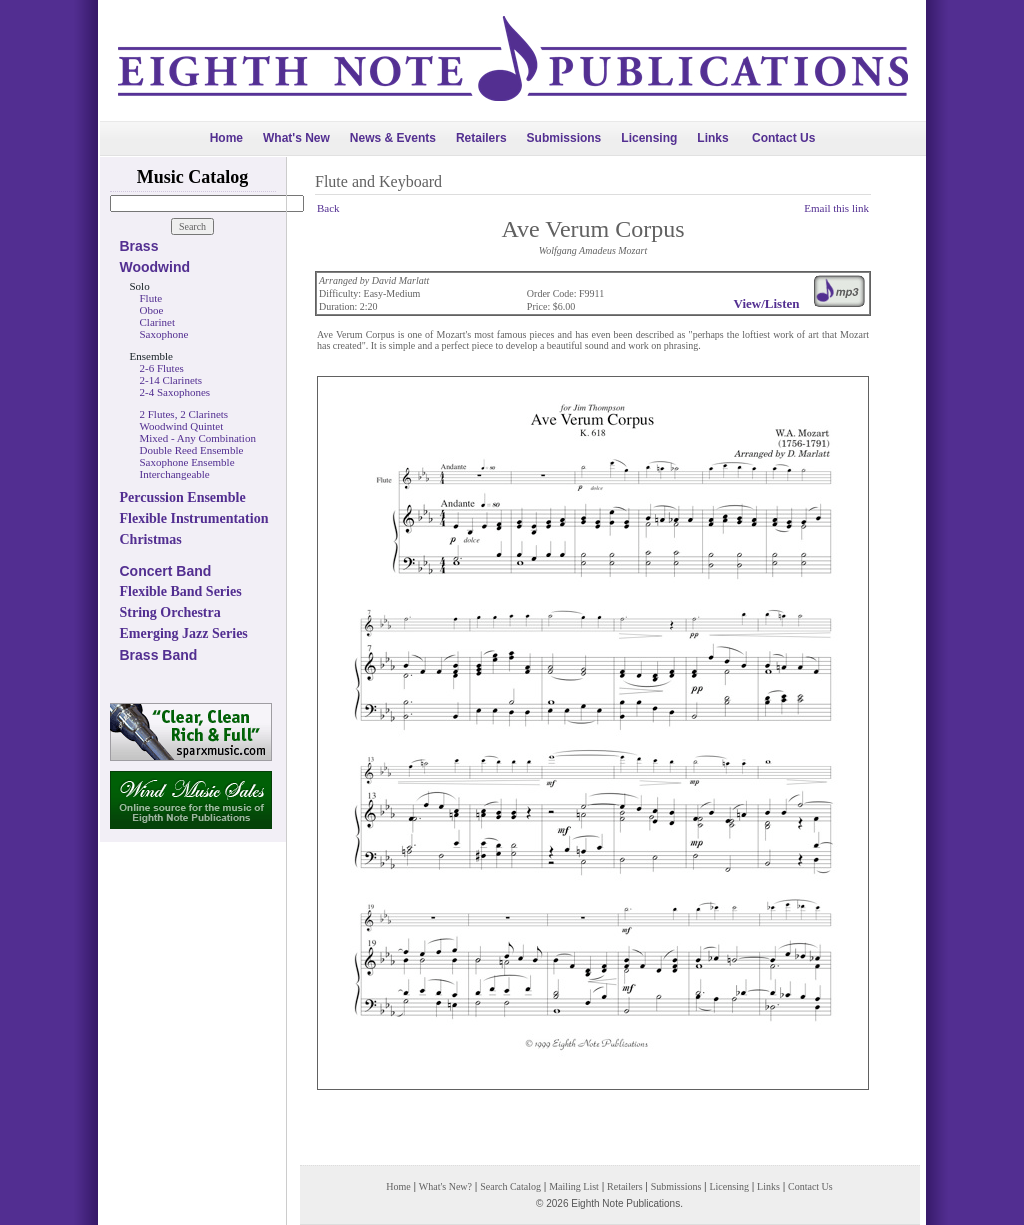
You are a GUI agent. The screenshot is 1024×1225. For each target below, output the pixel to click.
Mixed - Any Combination (198, 438)
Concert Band (166, 571)
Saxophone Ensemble (187, 462)
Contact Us (783, 138)
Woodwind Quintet (182, 426)
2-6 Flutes (162, 368)
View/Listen (767, 303)
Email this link (836, 208)
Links (712, 138)
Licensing (649, 138)
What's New (296, 138)
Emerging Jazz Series (184, 633)
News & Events (393, 138)
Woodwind (155, 267)
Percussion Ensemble (183, 497)
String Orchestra (170, 612)
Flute (151, 298)
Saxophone (164, 334)
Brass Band (159, 655)
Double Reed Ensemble (192, 450)
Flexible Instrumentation (194, 518)
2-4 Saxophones (175, 392)
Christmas (151, 539)
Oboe (152, 310)
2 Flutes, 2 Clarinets (184, 414)
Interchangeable (175, 474)
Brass (139, 246)
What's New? (445, 1186)
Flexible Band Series (181, 591)
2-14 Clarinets (171, 380)
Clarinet (157, 322)
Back (328, 208)
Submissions (564, 138)
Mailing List (574, 1186)
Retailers (481, 138)
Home (226, 138)
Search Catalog (510, 1186)
